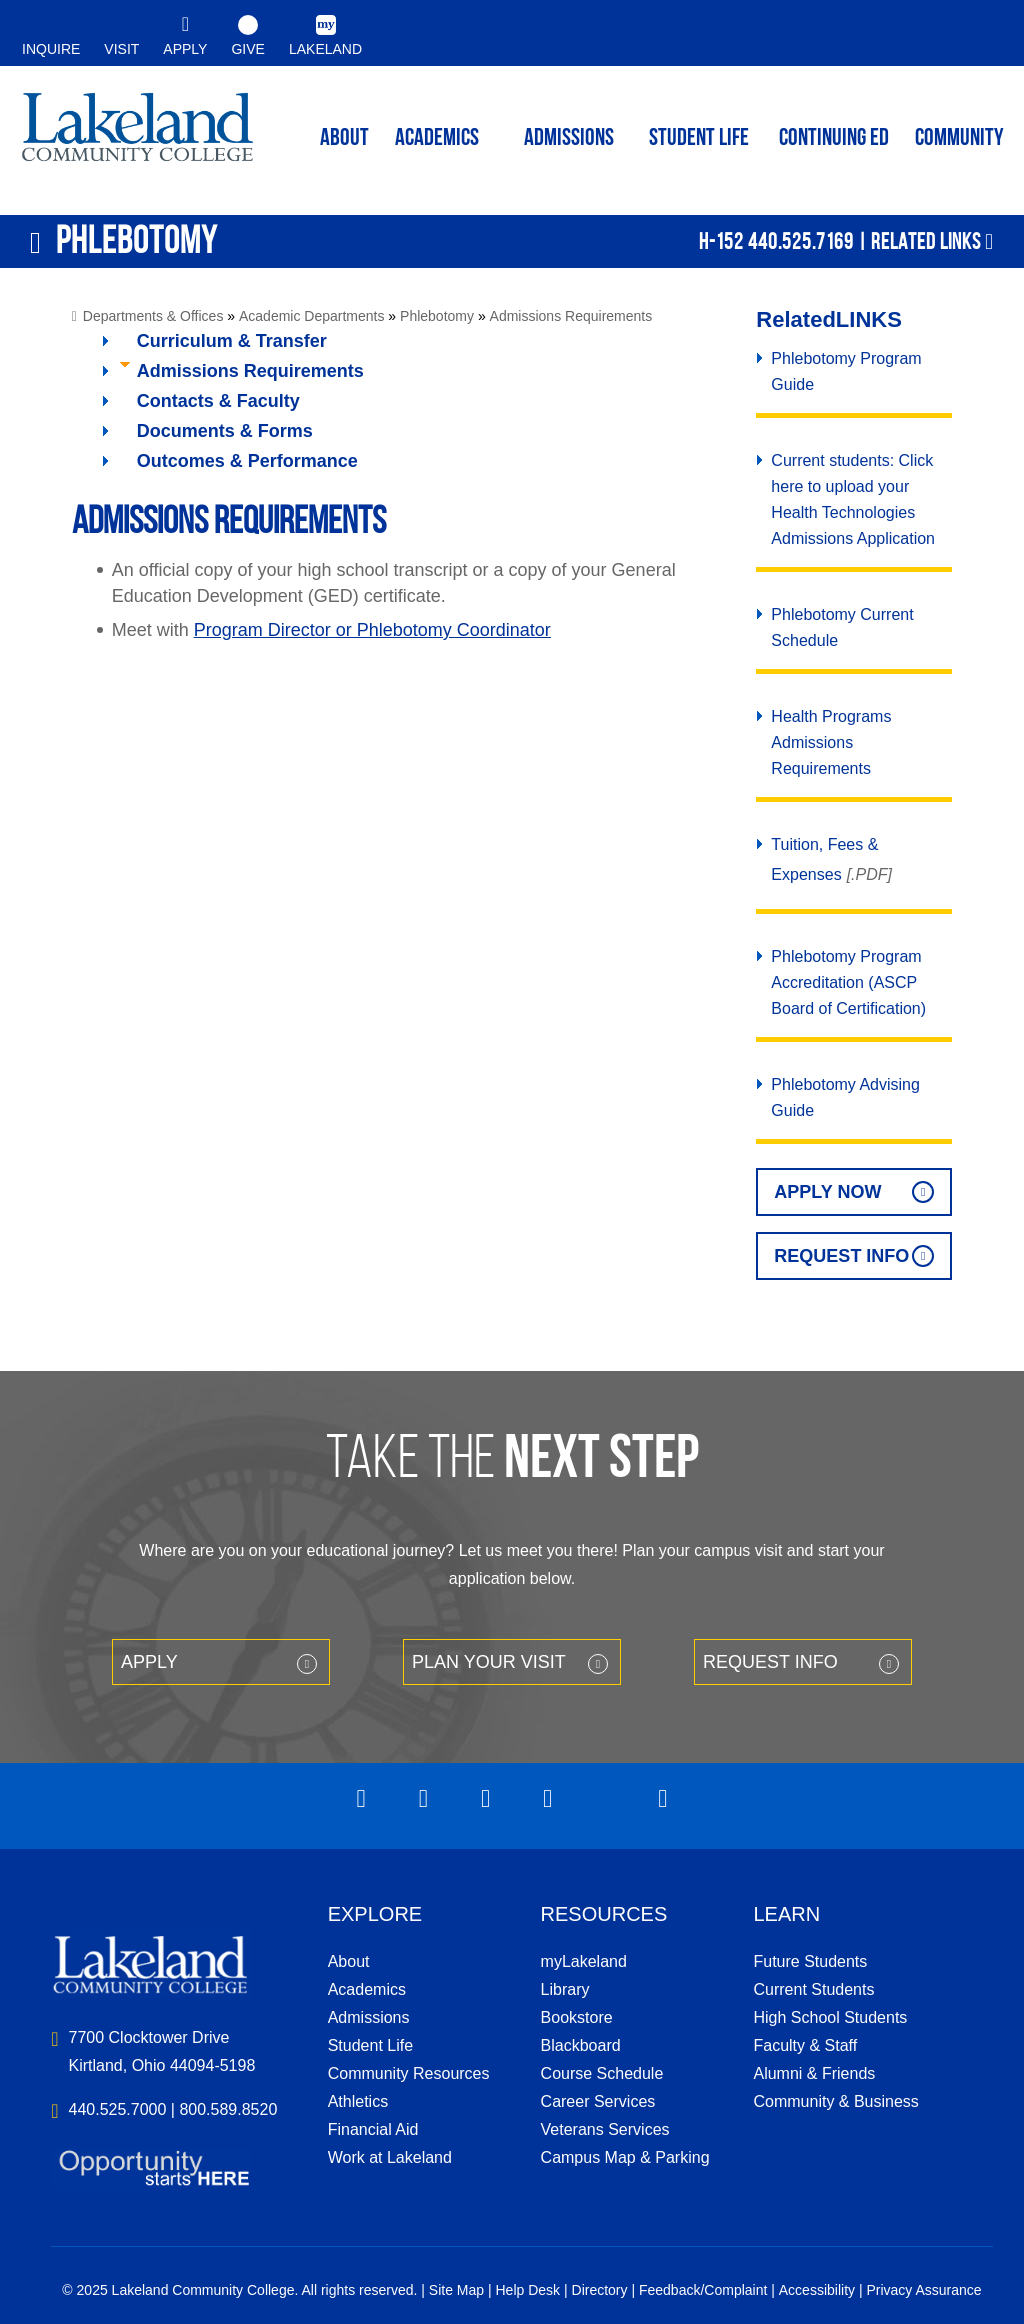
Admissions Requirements (571, 316)
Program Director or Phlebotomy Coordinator (372, 630)
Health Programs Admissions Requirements (831, 742)
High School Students (830, 2017)
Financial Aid (373, 2129)
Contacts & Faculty (218, 401)
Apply (149, 1662)
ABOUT (344, 139)
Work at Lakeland (390, 2157)
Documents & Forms (225, 431)
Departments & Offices (153, 316)
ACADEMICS (437, 139)
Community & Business (835, 2101)
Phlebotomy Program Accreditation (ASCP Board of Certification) (848, 982)
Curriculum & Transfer (232, 341)
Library (565, 1989)
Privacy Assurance (923, 2290)
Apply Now (827, 1192)
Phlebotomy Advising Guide (845, 1097)
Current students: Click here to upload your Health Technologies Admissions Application (853, 499)
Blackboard (581, 2045)
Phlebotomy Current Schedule (842, 627)
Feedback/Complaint (703, 2290)
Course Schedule (602, 2073)
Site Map (456, 2290)
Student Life (699, 139)
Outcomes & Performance (247, 461)
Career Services (598, 2101)
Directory (600, 2290)
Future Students (810, 1961)
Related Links (926, 241)
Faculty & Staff (805, 2045)
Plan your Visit (489, 1662)
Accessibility (817, 2290)
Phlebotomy (437, 316)
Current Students (813, 1989)
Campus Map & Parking (625, 2157)
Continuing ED (834, 139)
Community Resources (409, 2073)
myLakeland (137, 136)
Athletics (358, 2101)
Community (959, 139)
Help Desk (528, 2290)
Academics (367, 1989)
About (349, 1961)
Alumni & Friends (814, 2073)
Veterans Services (605, 2129)
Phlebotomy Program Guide (846, 371)
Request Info (841, 1256)
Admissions (569, 139)
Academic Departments (312, 316)
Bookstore (577, 2017)
